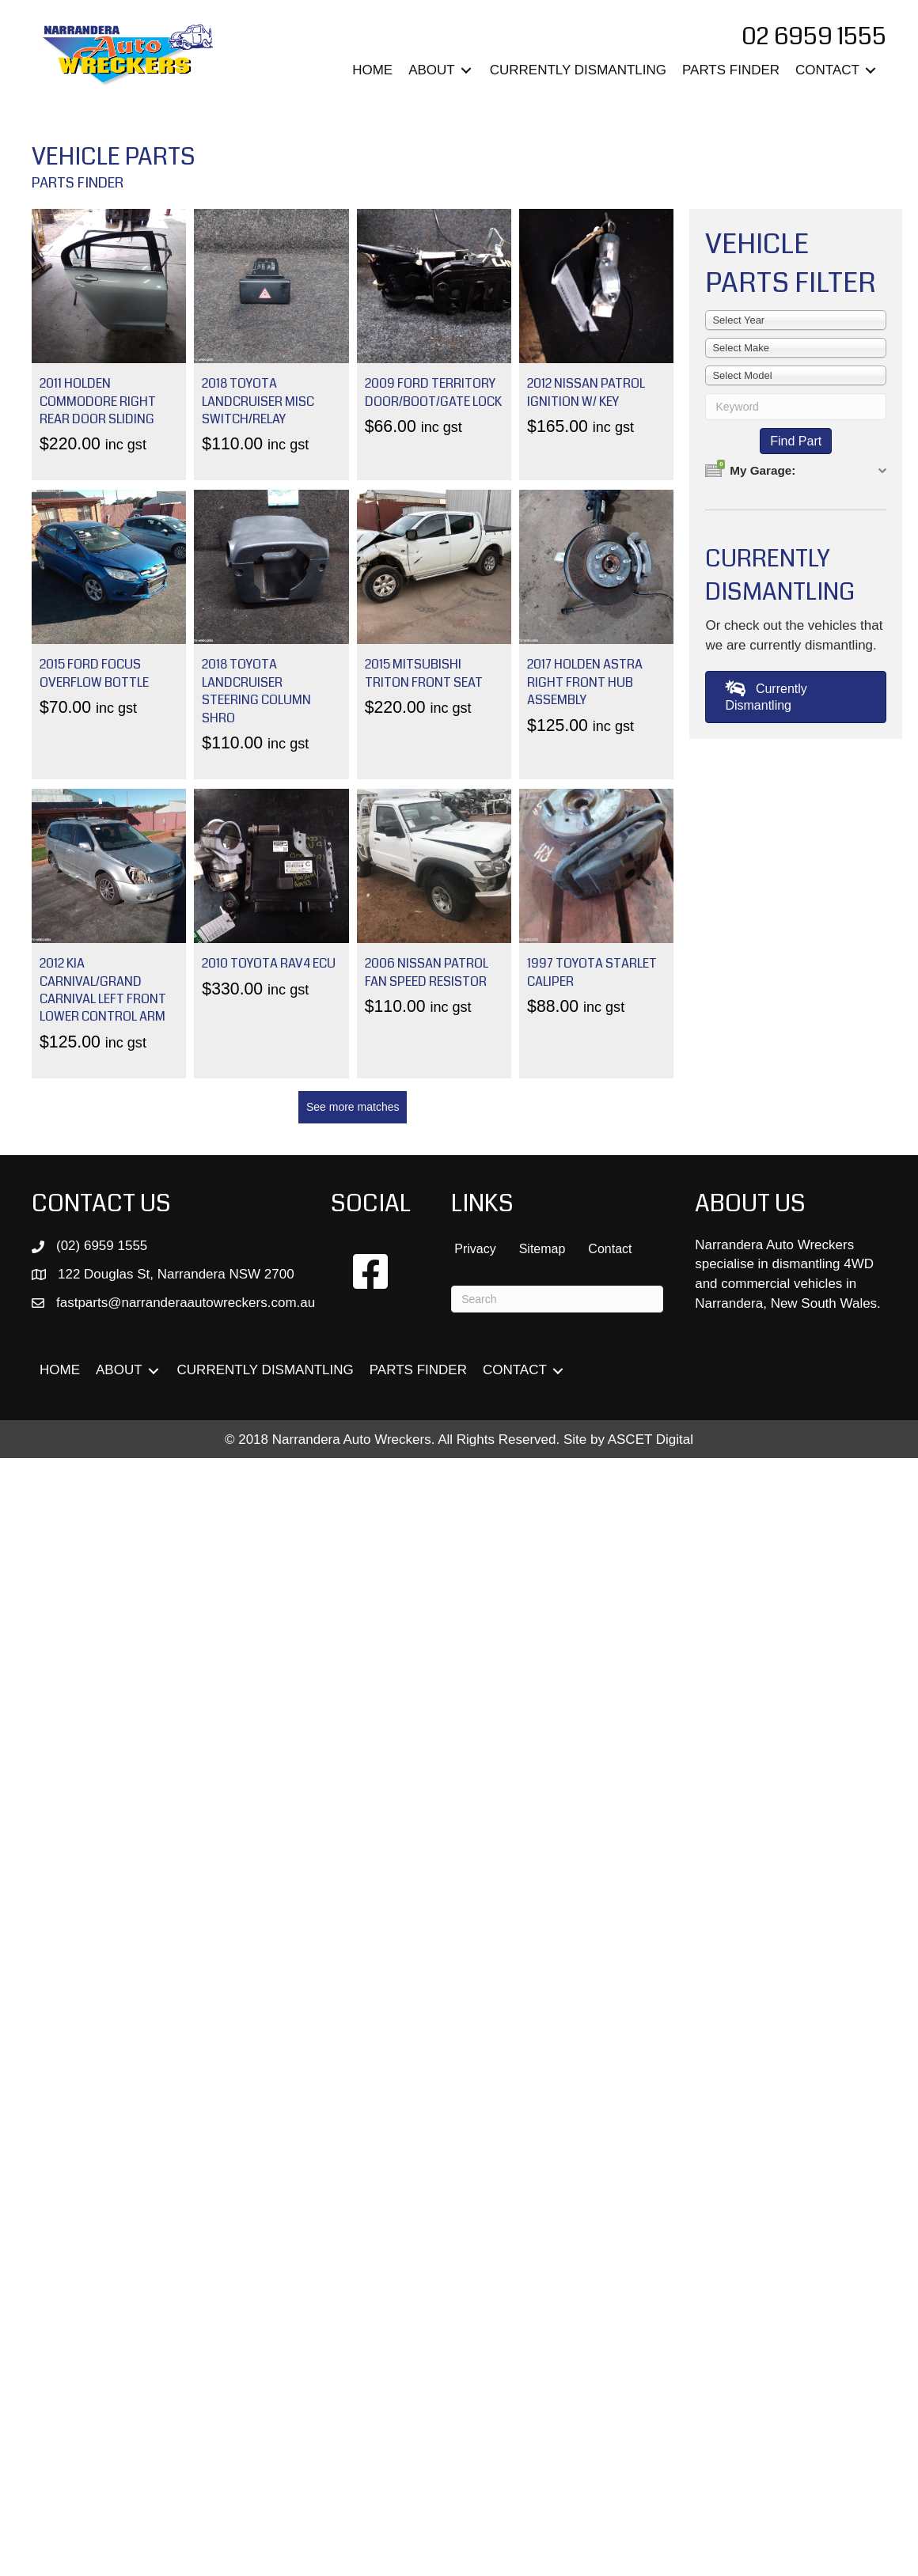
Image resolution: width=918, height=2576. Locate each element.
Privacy (474, 1249)
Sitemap (542, 1249)
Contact (610, 1249)
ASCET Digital (650, 1439)
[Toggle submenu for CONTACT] (870, 71)
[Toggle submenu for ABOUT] (466, 71)
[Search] (557, 1299)
